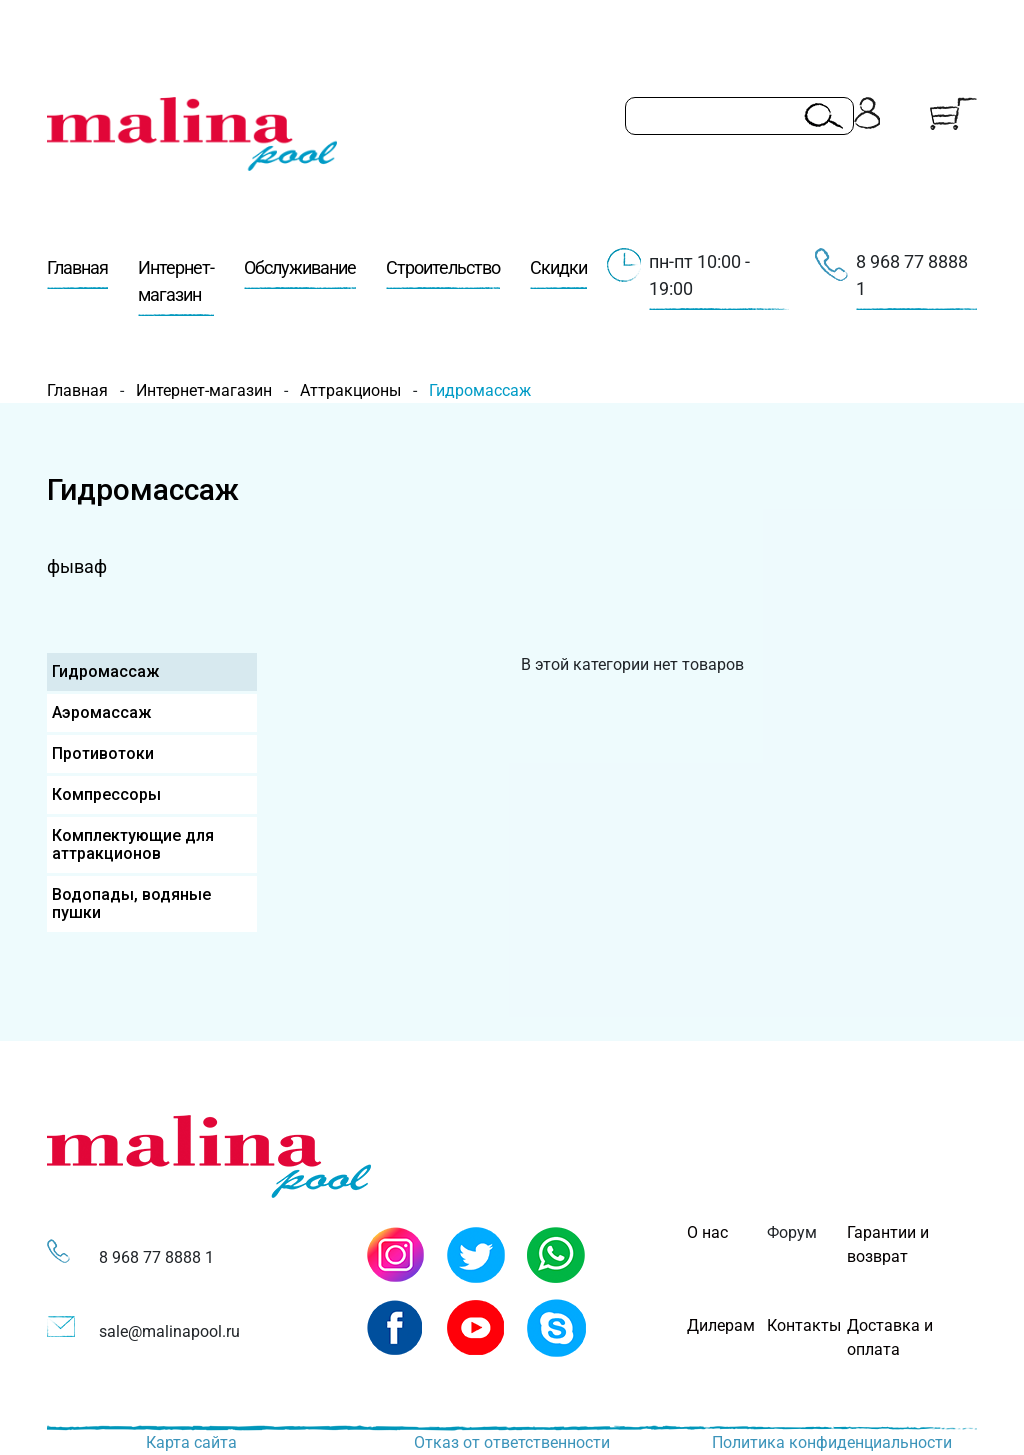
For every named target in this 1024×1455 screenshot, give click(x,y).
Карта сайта (191, 1442)
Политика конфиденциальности (832, 1442)
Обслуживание (300, 273)
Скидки (558, 273)
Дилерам (721, 1325)
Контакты (804, 1325)
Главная (77, 273)
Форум (792, 1232)
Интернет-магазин (176, 286)
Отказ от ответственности (512, 1442)
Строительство (443, 273)
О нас (707, 1232)
